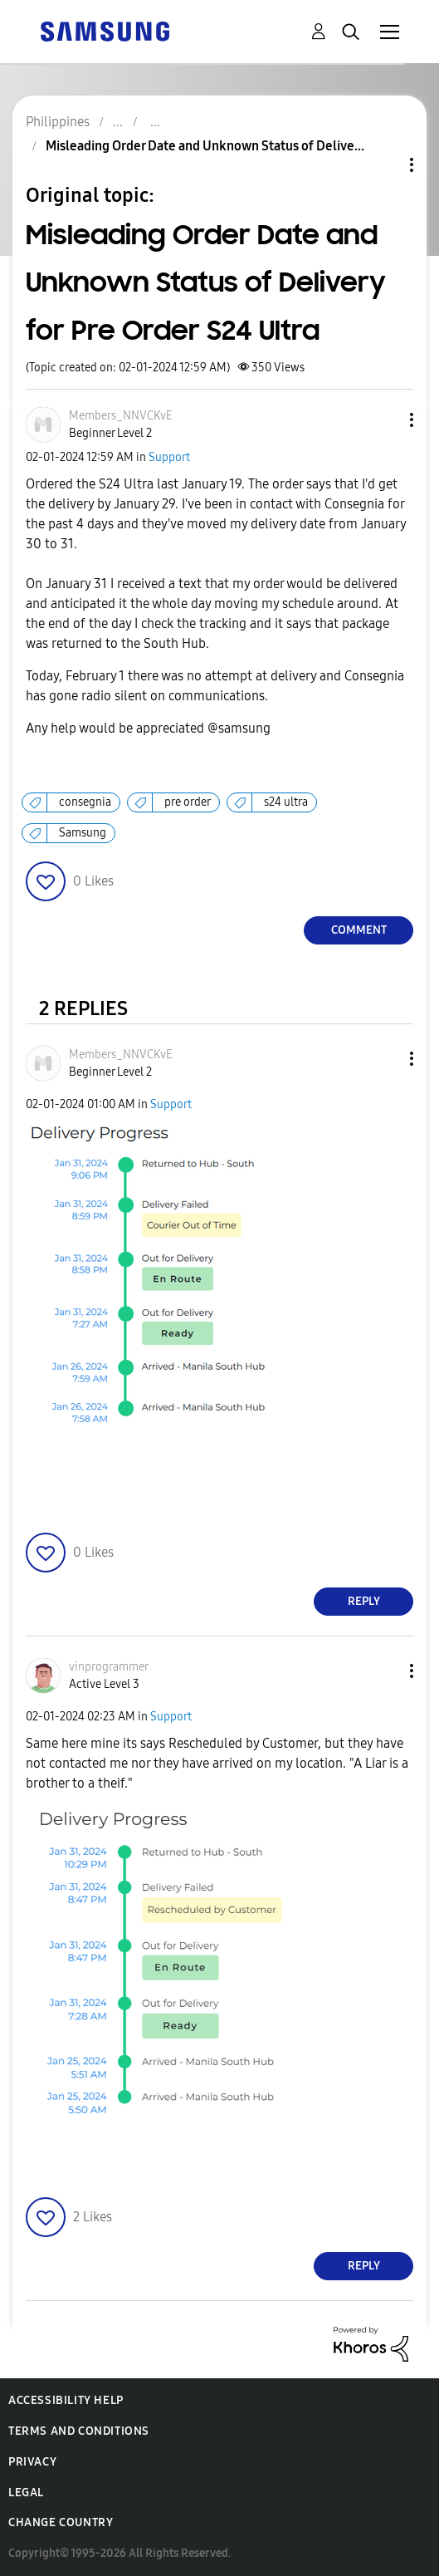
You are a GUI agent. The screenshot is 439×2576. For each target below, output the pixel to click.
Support (169, 457)
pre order (187, 802)
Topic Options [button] (383, 165)
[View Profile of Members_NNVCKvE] (121, 416)
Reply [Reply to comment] (364, 1601)
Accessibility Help (66, 2400)
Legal (26, 2492)
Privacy (32, 2462)
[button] (384, 420)
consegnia (85, 802)
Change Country (60, 2522)
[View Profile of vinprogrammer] (109, 1667)
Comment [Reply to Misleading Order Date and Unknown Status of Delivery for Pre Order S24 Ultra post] (359, 930)
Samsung (82, 833)
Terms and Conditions (78, 2431)
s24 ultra (286, 802)
